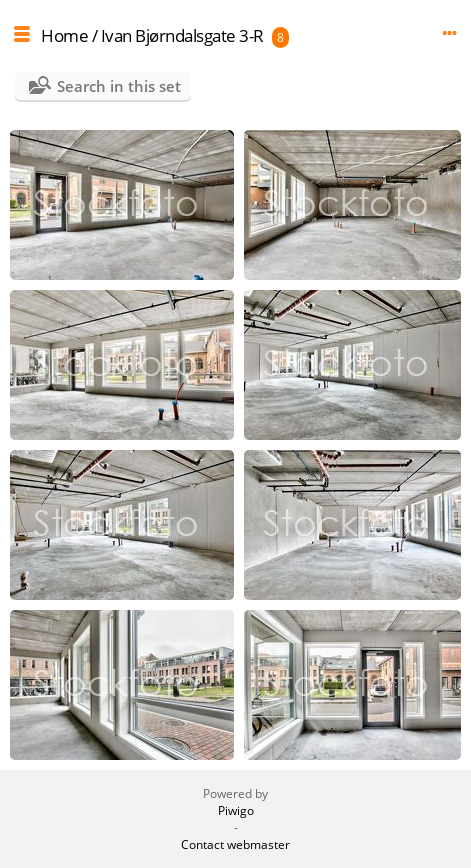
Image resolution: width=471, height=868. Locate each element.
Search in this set (119, 86)
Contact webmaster (235, 844)
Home (64, 35)
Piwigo (236, 810)
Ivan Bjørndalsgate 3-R (182, 35)
